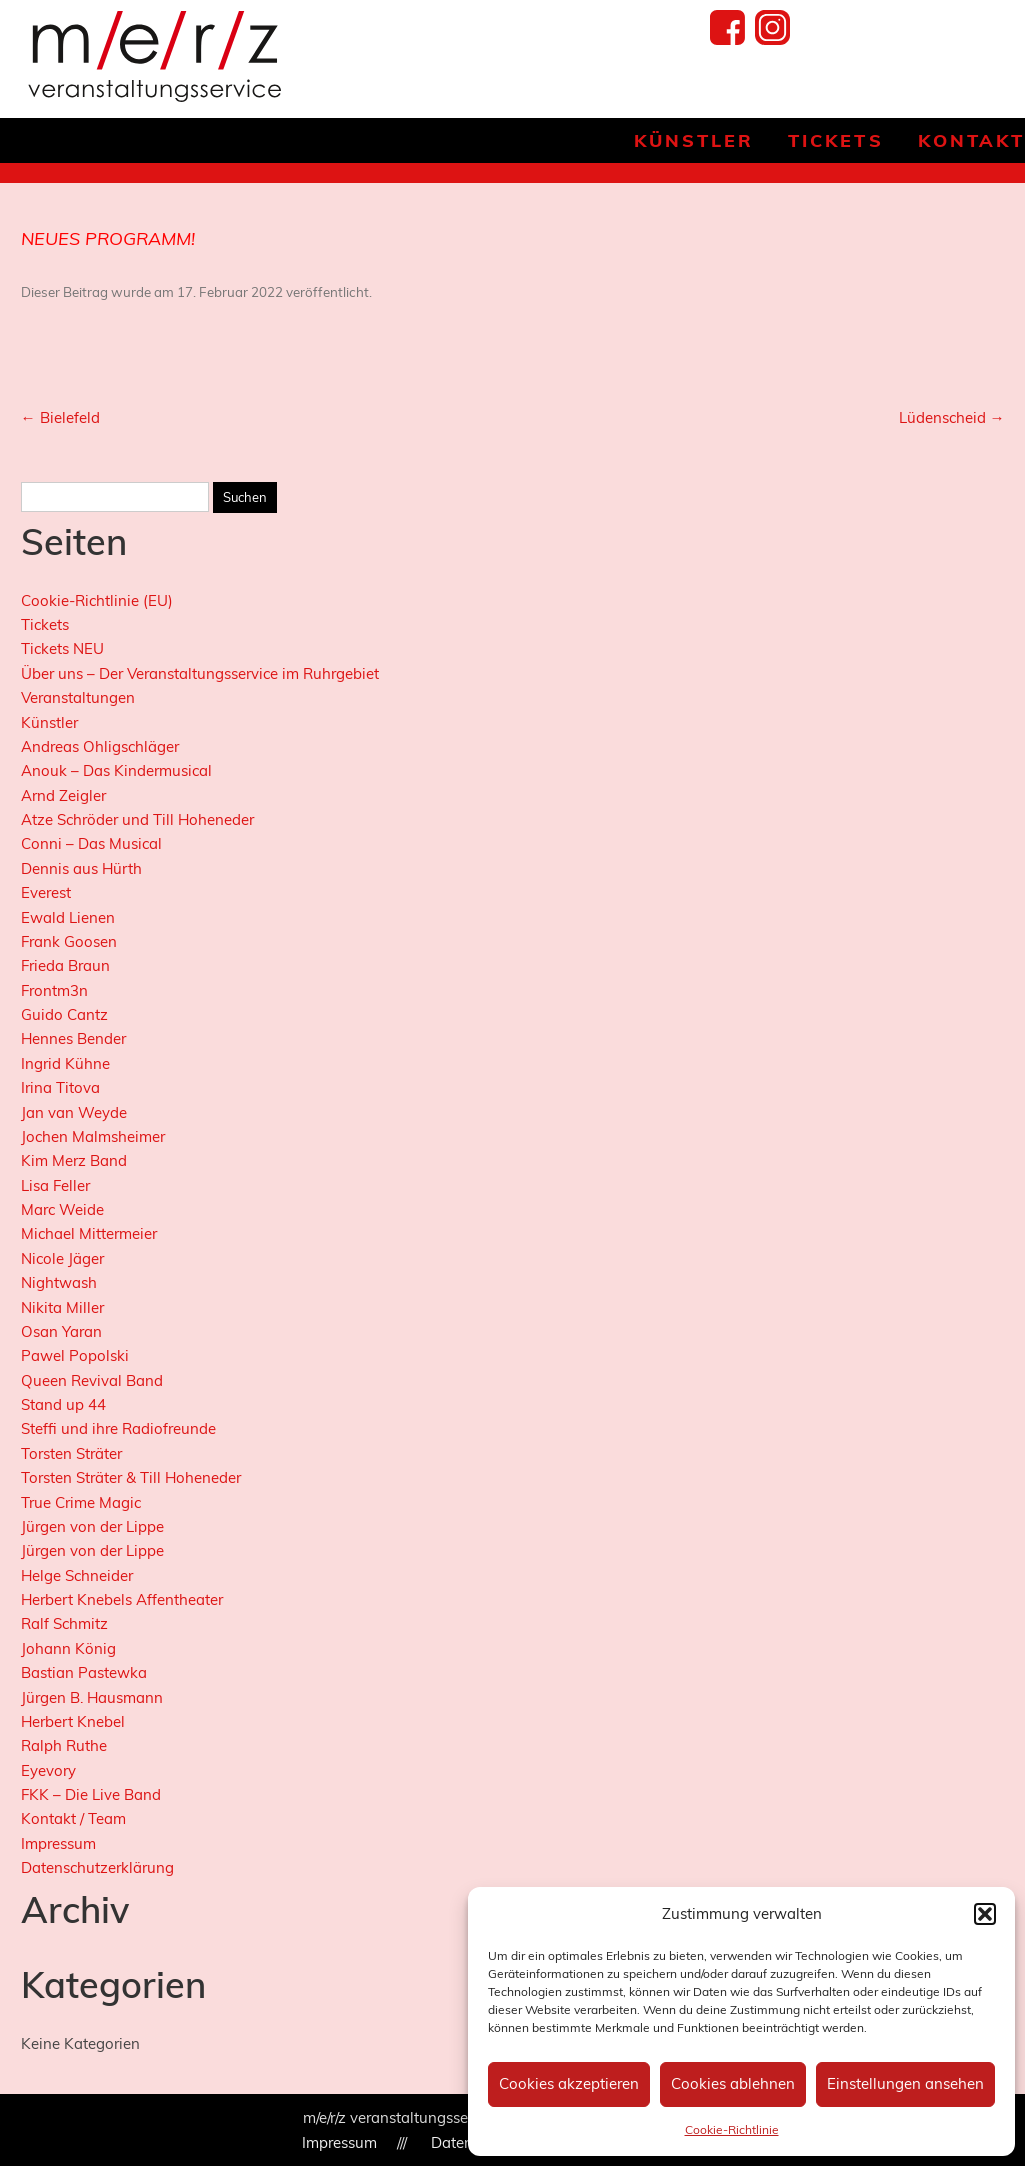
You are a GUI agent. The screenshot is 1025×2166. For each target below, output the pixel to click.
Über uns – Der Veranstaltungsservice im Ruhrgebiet (200, 673)
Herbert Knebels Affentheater (122, 1599)
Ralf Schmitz (64, 1623)
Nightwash (59, 1282)
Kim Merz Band (74, 1160)
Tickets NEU (62, 648)
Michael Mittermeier (89, 1233)
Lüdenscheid (952, 417)
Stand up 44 (63, 1404)
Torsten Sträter (71, 1453)
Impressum (58, 1843)
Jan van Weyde (74, 1112)
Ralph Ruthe (64, 1745)
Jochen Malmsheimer (93, 1136)
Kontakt (971, 140)
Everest (46, 892)
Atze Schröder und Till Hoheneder (137, 819)
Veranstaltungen (78, 697)
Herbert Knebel (73, 1721)
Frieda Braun (65, 965)
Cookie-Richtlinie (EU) (97, 600)
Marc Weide (62, 1209)
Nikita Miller (62, 1307)
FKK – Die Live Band (91, 1794)
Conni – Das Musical (91, 843)
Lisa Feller (55, 1185)
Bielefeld (60, 417)
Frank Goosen (69, 941)
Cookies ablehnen (733, 2083)
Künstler (694, 140)
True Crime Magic (81, 1502)
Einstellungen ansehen (905, 2083)
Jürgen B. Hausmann (92, 1697)
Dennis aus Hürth (81, 868)
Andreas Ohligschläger (100, 746)
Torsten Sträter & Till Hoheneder (131, 1477)
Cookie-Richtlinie (732, 2129)
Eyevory (48, 1770)
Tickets (835, 140)
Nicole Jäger (62, 1258)
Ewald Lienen (68, 917)
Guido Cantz (64, 1014)
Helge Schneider (77, 1575)
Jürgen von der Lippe (92, 1526)
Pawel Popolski (75, 1355)
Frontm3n (54, 990)
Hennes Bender (73, 1038)
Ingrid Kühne (65, 1063)
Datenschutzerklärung (97, 1867)
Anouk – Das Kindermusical (116, 770)
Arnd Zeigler (63, 795)
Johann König (68, 1648)
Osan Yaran (61, 1331)
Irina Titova (60, 1087)
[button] (985, 1914)
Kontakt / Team (73, 1818)
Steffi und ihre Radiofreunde (118, 1428)
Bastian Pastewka (84, 1672)
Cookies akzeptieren (569, 2083)
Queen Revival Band (92, 1380)
